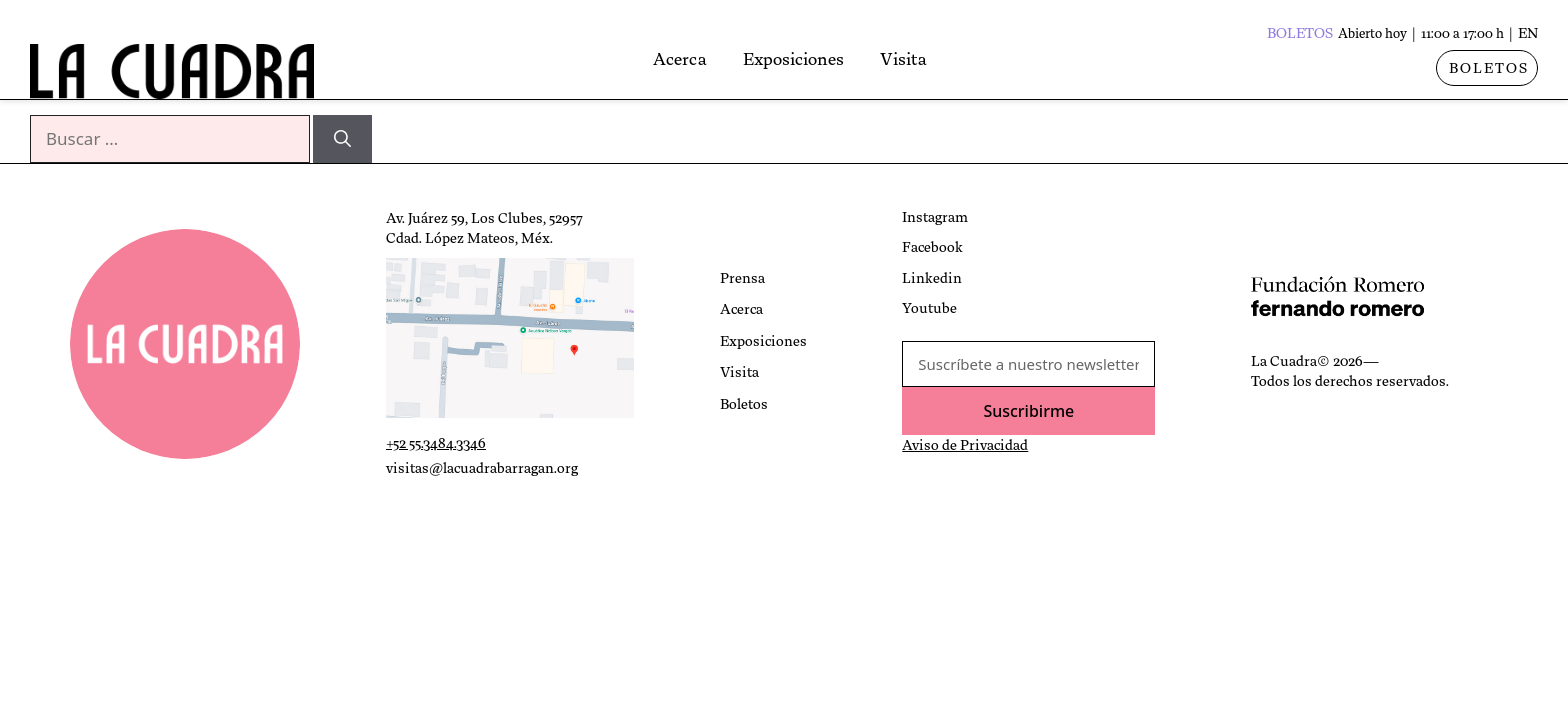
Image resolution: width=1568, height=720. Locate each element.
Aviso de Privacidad (965, 445)
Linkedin (932, 278)
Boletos (744, 404)
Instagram (935, 217)
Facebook (932, 247)
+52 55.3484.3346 (436, 443)
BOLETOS (1489, 68)
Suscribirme (1028, 411)
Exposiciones (829, 59)
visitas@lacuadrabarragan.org (482, 468)
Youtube (929, 308)
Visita (939, 59)
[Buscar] (342, 139)
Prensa (742, 278)
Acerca (716, 59)
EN (1528, 33)
